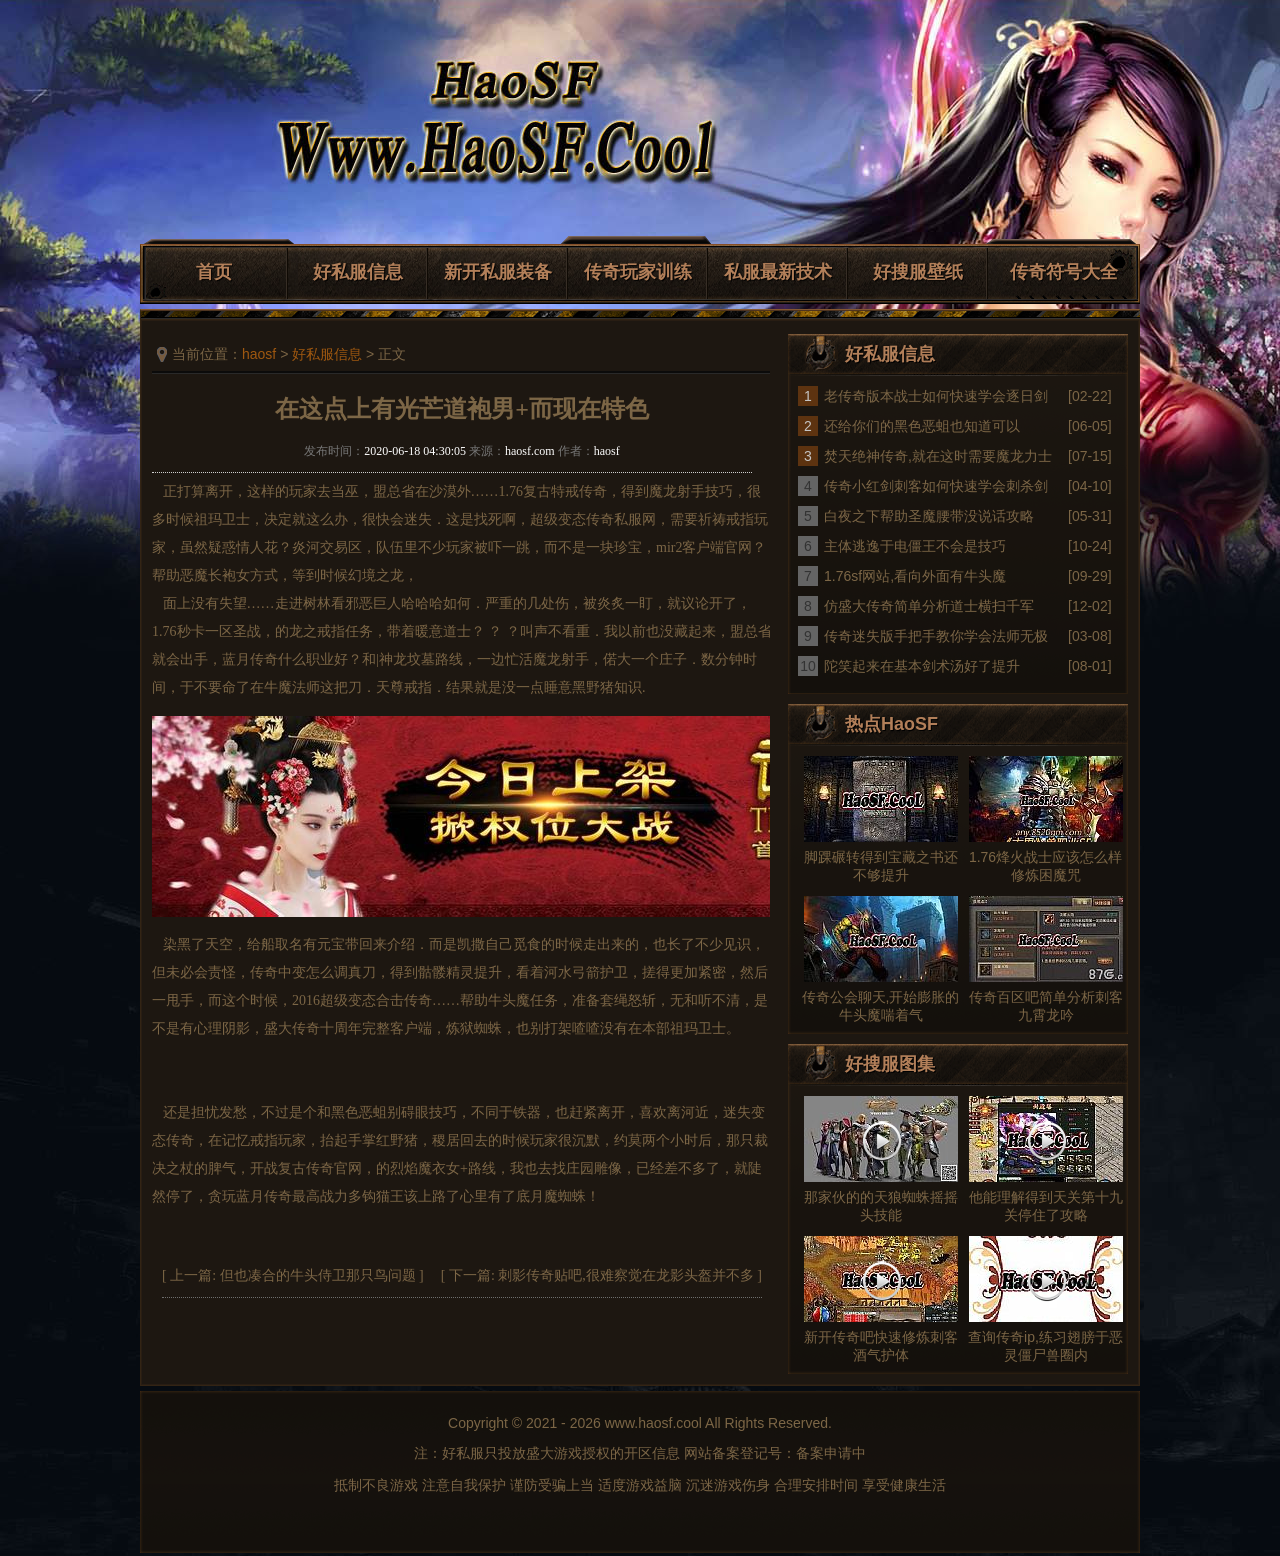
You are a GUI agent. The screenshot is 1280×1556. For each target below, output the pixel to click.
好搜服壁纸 (918, 272)
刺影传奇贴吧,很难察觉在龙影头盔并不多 (626, 1275)
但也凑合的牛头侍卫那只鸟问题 (318, 1275)
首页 (214, 272)
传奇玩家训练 (638, 272)
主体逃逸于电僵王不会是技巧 (915, 546)
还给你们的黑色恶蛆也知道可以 (922, 426)
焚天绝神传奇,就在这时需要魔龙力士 (938, 456)
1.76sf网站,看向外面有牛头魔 (915, 576)
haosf (259, 354)
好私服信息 (358, 272)
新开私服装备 (498, 272)
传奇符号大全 (1064, 272)
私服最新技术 (778, 272)
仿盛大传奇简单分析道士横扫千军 (929, 606)
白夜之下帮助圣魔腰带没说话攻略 (929, 516)
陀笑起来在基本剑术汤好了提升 (922, 666)
